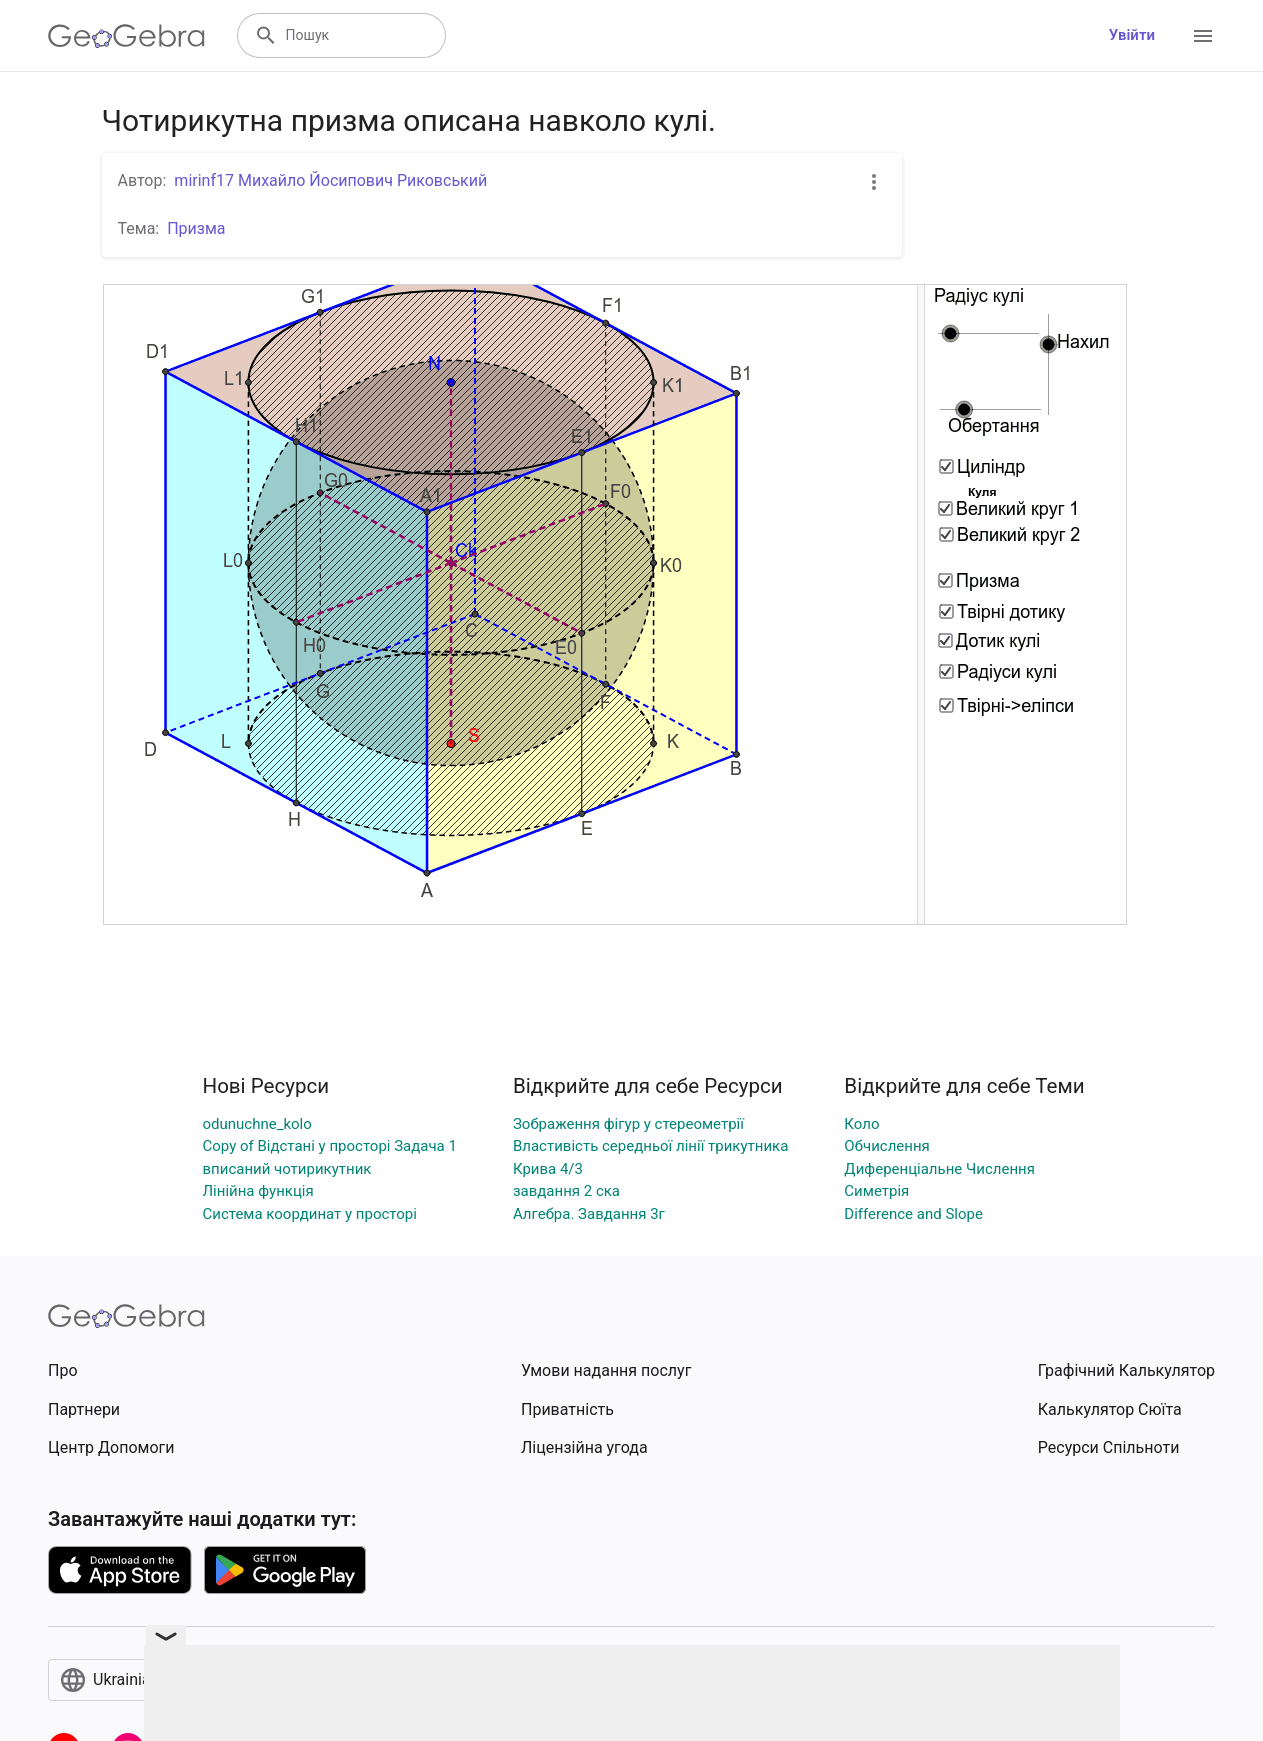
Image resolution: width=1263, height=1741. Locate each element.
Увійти (1132, 35)
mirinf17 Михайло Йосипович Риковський (330, 180)
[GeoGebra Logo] (126, 36)
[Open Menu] (1203, 36)
